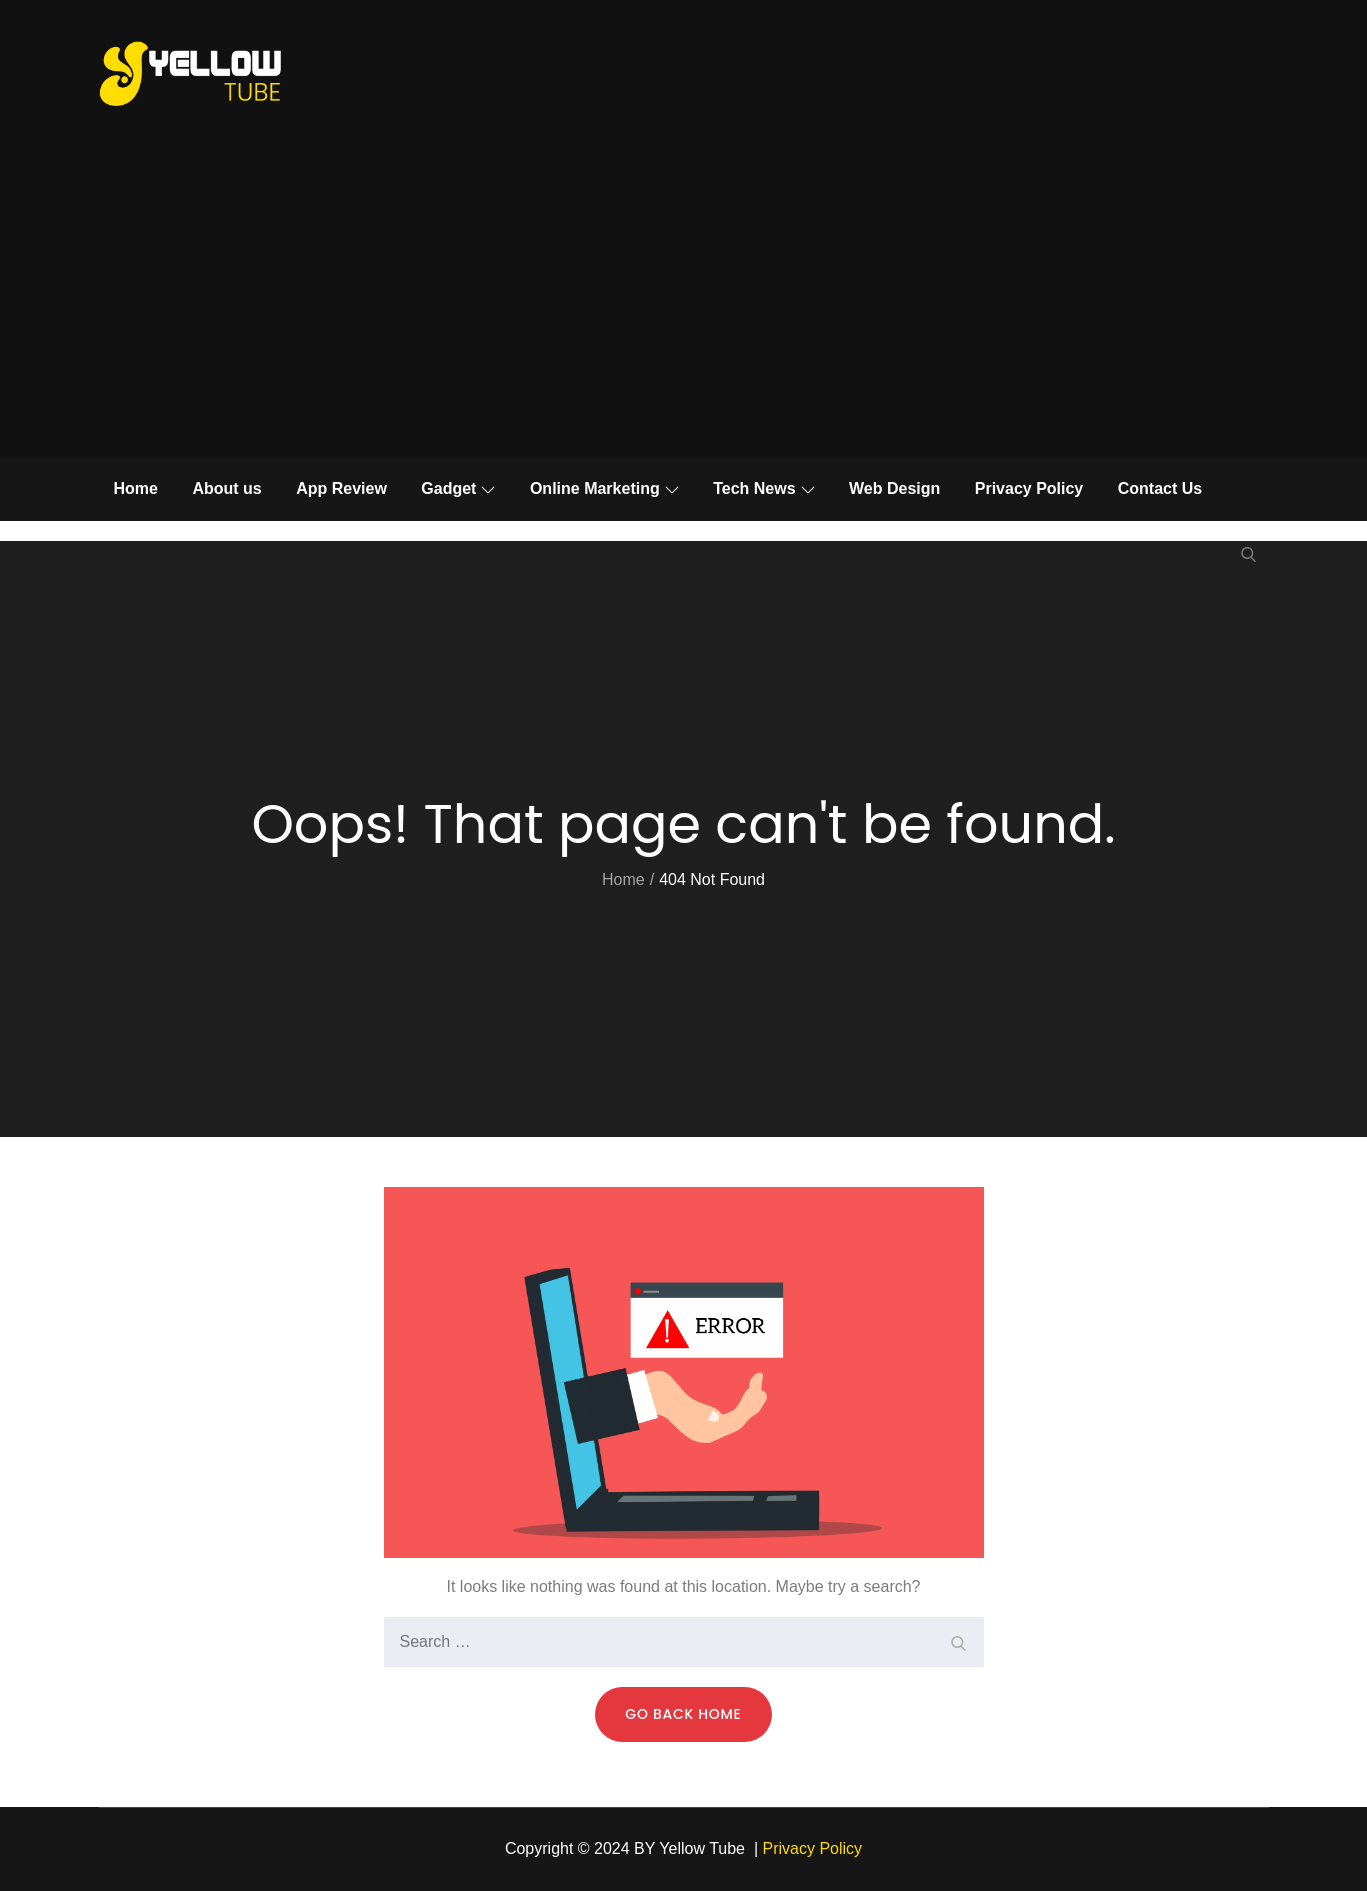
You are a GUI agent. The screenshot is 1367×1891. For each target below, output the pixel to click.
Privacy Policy (1029, 488)
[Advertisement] (684, 307)
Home (136, 488)
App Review (341, 488)
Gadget (458, 488)
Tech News (763, 488)
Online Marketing (604, 488)
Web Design (894, 488)
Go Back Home (683, 1714)
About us (226, 488)
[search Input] (684, 1642)
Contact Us (1160, 488)
